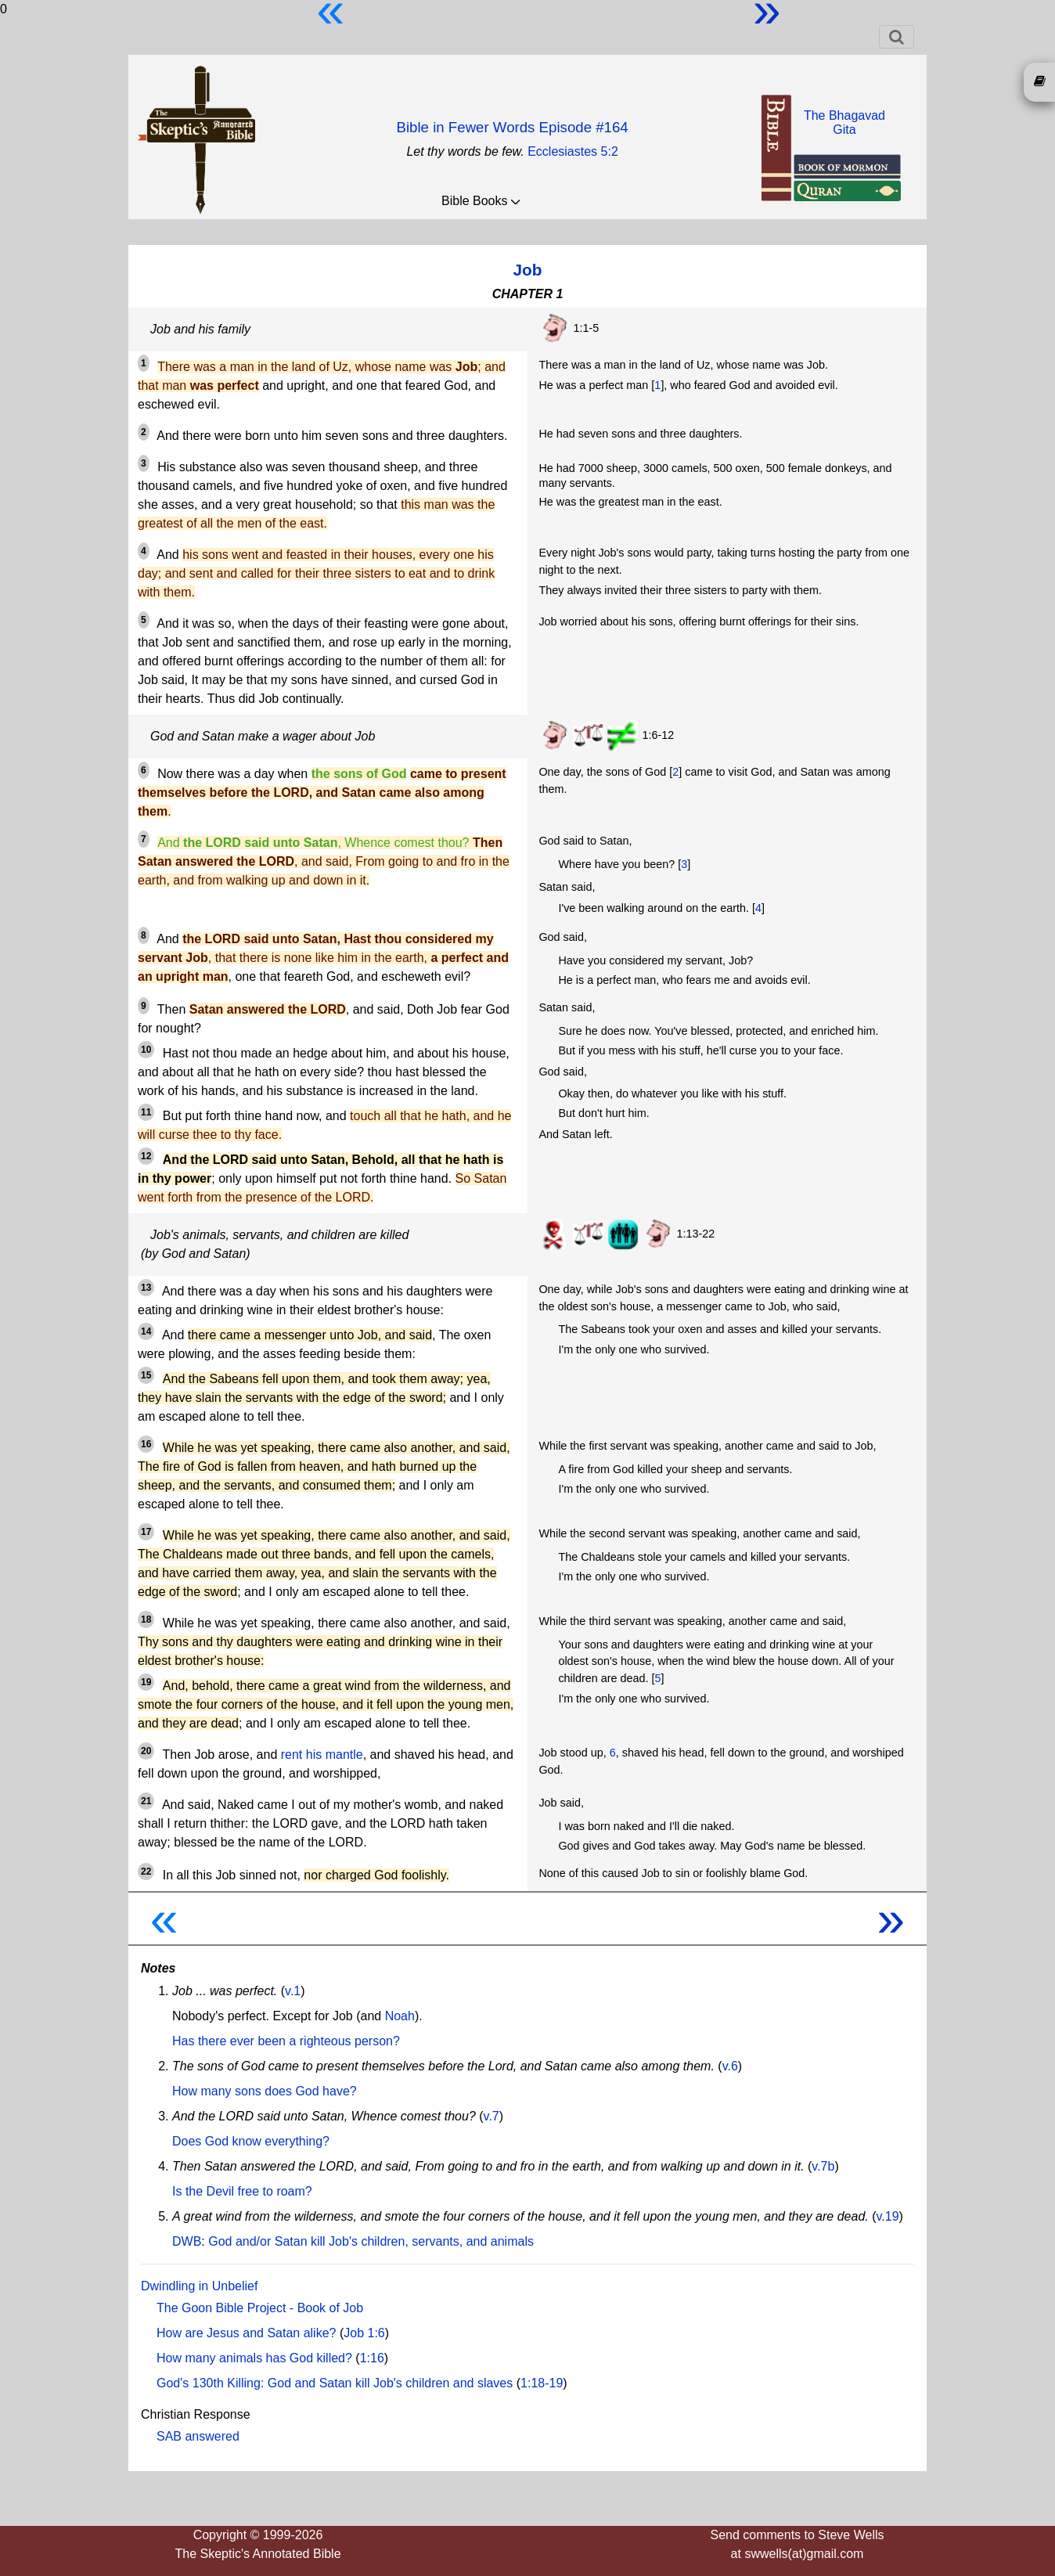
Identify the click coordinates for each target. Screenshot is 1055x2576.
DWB (186, 2241)
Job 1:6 (364, 2333)
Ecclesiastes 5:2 (573, 151)
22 (146, 1871)
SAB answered (198, 2436)
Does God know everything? (250, 2141)
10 (146, 1049)
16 (146, 1444)
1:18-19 (541, 2383)
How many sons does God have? (264, 2091)
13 (146, 1287)
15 (146, 1375)
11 (146, 1112)
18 (146, 1619)
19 (146, 1682)
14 (146, 1331)
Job (527, 270)
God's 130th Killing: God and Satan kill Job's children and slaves (335, 2383)
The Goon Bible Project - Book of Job (260, 2308)
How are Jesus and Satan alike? (246, 2333)
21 (146, 1801)
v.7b (823, 2166)
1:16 (372, 2358)
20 (146, 1751)
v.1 (293, 1991)
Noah (400, 2016)
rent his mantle (322, 1754)
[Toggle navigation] (896, 37)
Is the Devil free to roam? (242, 2191)
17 (146, 1531)
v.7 (491, 2116)
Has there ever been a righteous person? (286, 2041)
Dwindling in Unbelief (199, 2286)
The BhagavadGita (844, 122)
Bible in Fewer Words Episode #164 (512, 127)
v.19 (888, 2216)
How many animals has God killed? (254, 2358)
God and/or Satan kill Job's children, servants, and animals (371, 2241)
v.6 (730, 2066)
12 (146, 1156)
